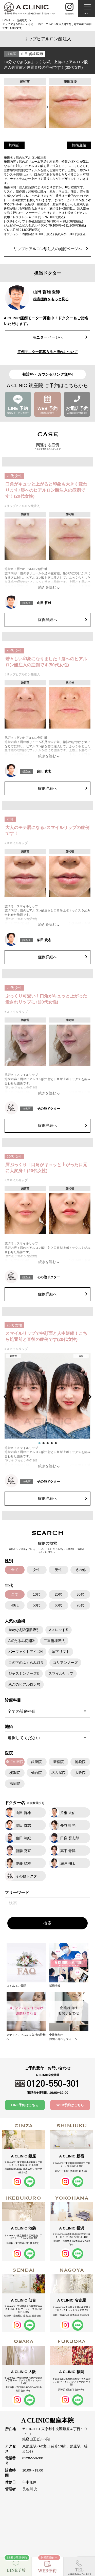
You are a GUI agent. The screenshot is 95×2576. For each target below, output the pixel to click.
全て (14, 1570)
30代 (80, 1594)
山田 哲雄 (44, 603)
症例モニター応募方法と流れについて (47, 352)
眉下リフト (61, 1652)
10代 (37, 1594)
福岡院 (14, 1784)
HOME (6, 20)
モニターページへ (59, 337)
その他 (80, 1570)
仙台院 (36, 1773)
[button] (6, 1396)
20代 (58, 1594)
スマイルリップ (60, 1673)
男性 (58, 1570)
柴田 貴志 (44, 771)
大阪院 (80, 1773)
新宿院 (58, 1762)
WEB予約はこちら (70, 2105)
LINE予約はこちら (25, 2105)
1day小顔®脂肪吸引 (24, 1630)
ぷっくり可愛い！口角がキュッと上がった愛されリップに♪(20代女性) (46, 999)
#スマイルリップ (16, 843)
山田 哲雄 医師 (32, 54)
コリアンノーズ (65, 1663)
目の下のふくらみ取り (26, 1663)
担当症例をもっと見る (51, 299)
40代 (14, 1605)
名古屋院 (58, 1773)
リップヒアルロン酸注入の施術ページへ (50, 249)
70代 (80, 1605)
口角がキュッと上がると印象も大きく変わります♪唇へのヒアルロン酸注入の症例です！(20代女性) (46, 490)
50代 (37, 1605)
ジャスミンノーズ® (23, 1673)
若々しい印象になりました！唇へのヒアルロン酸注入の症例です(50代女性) (46, 661)
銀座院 (36, 1762)
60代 (58, 1605)
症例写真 (22, 20)
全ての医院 (15, 1762)
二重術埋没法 (54, 1641)
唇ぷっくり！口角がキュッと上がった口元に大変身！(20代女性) (46, 1167)
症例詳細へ (62, 619)
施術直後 (79, 145)
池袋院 (80, 1762)
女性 (36, 1570)
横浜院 (14, 1773)
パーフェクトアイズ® (25, 1652)
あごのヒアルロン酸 (24, 1684)
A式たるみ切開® (21, 1641)
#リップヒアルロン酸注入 (22, 506)
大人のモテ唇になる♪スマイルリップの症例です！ (47, 830)
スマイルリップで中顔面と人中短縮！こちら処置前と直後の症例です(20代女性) (46, 1336)
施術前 (14, 145)
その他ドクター (48, 1109)
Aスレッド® (58, 1630)
